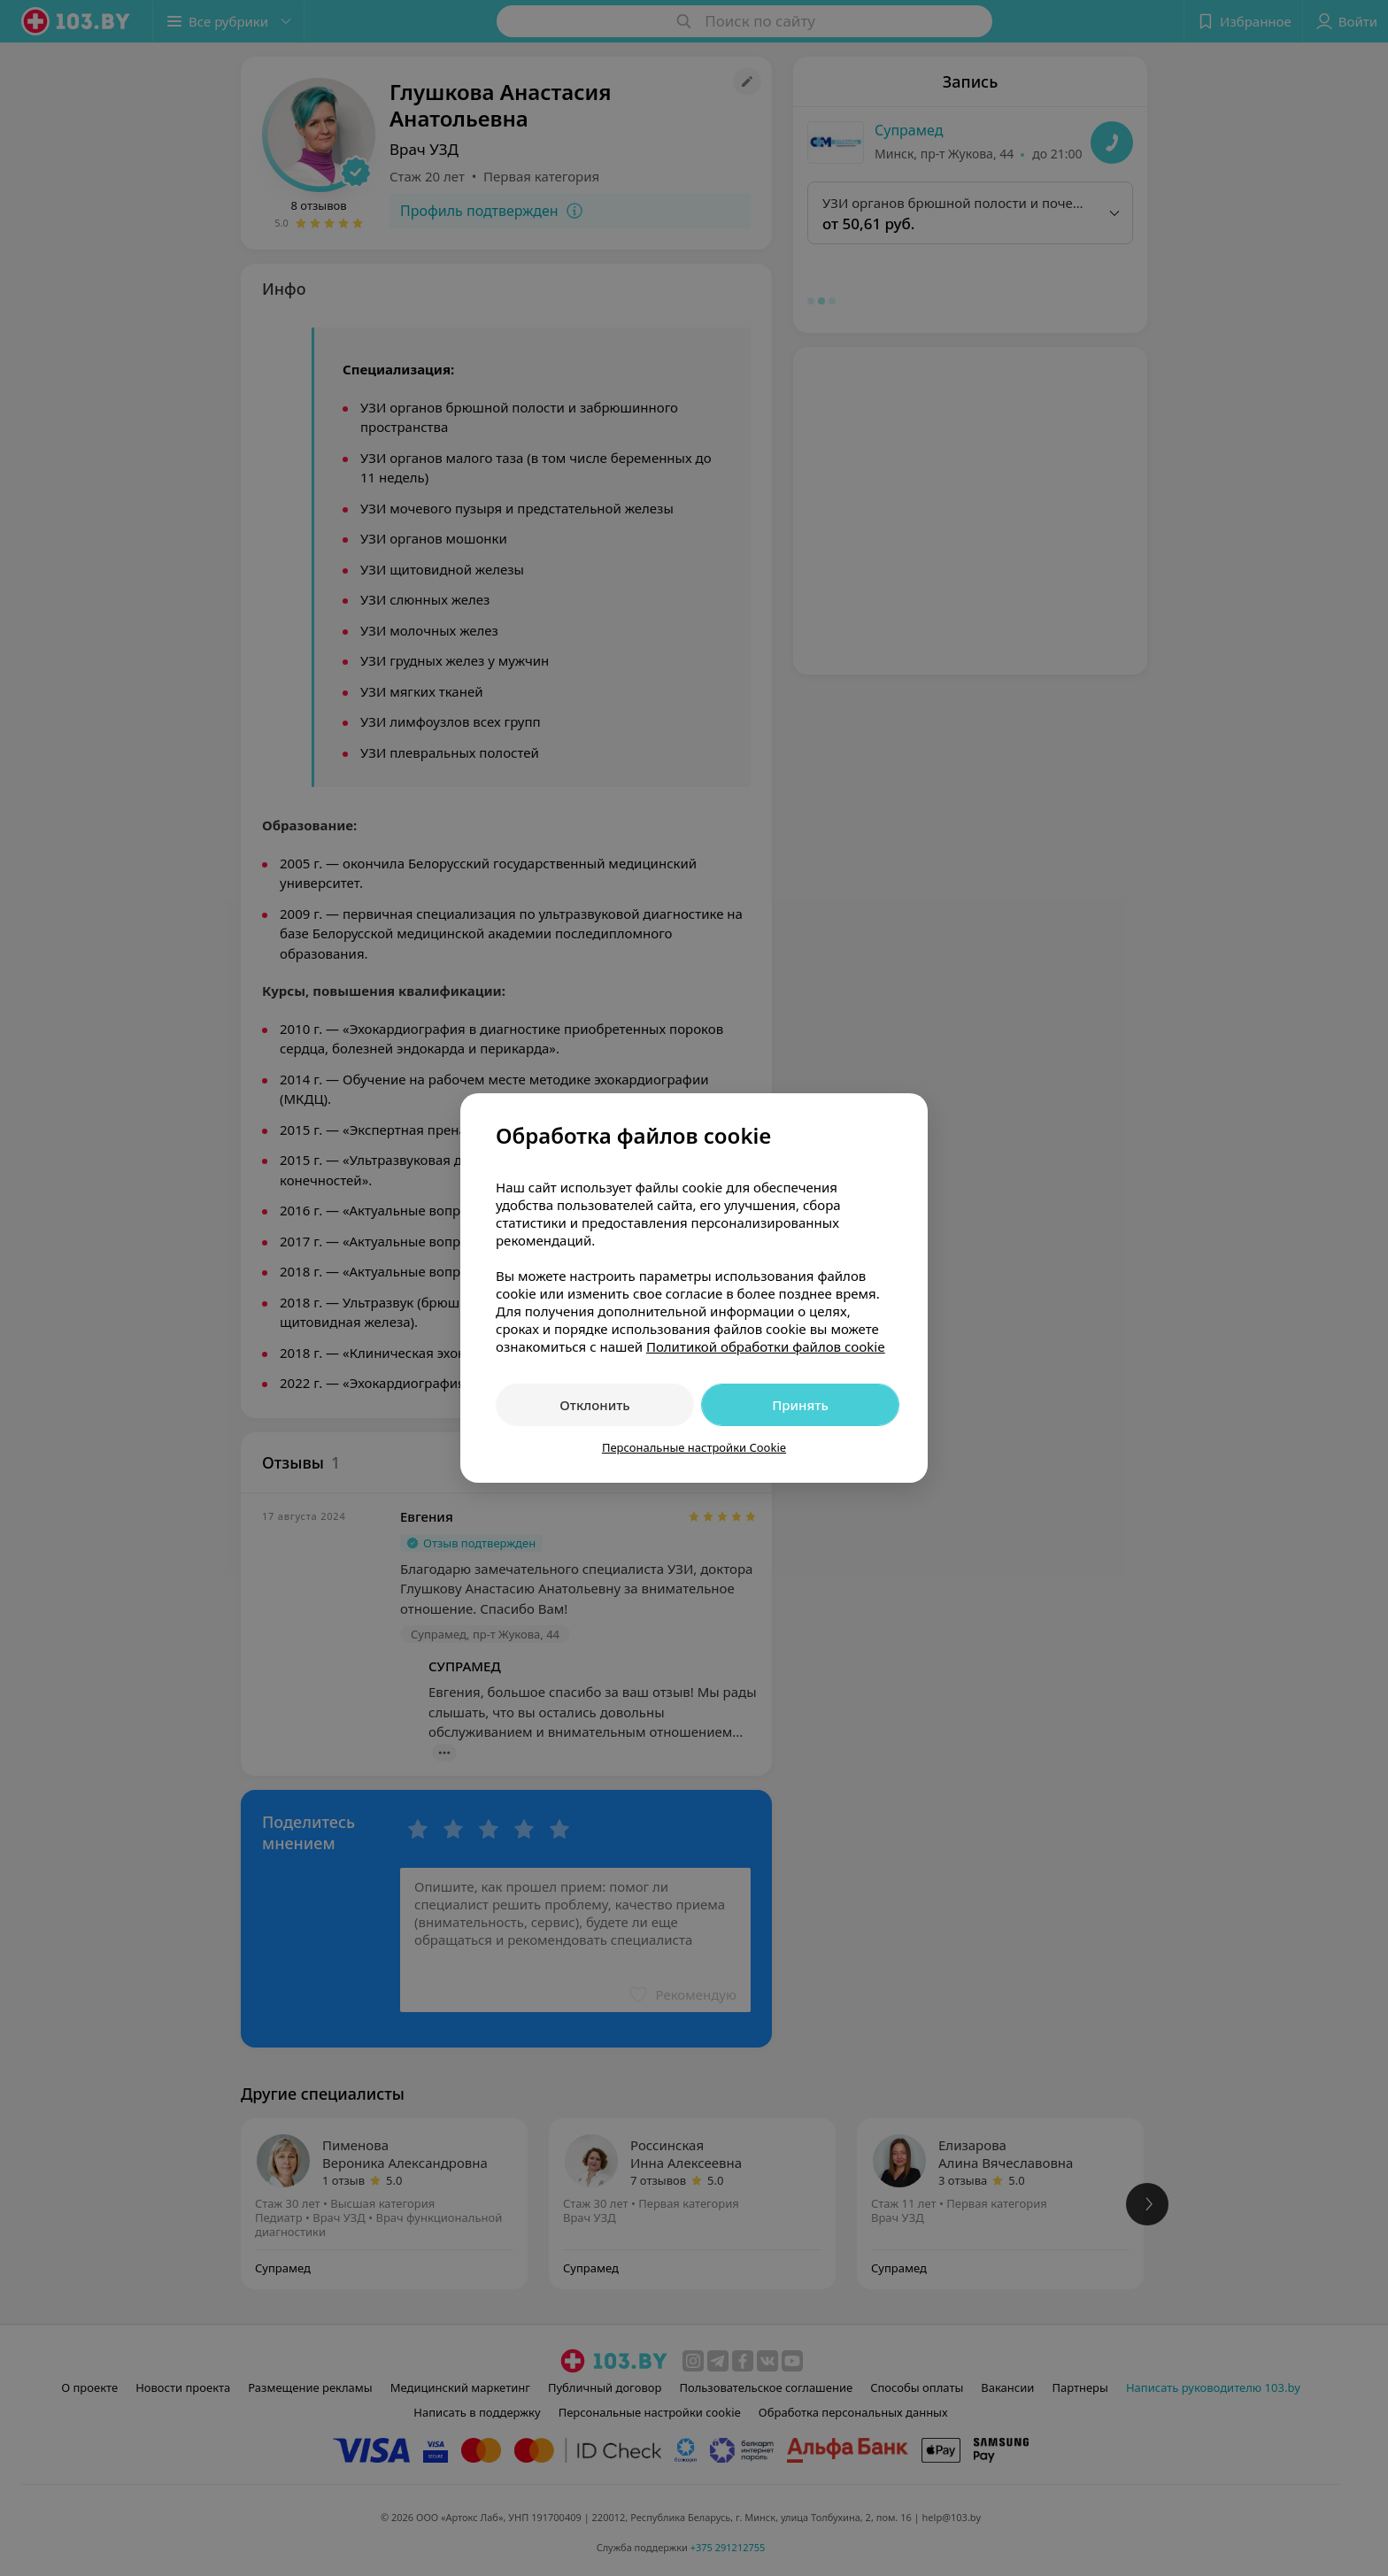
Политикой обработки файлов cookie (765, 1346)
